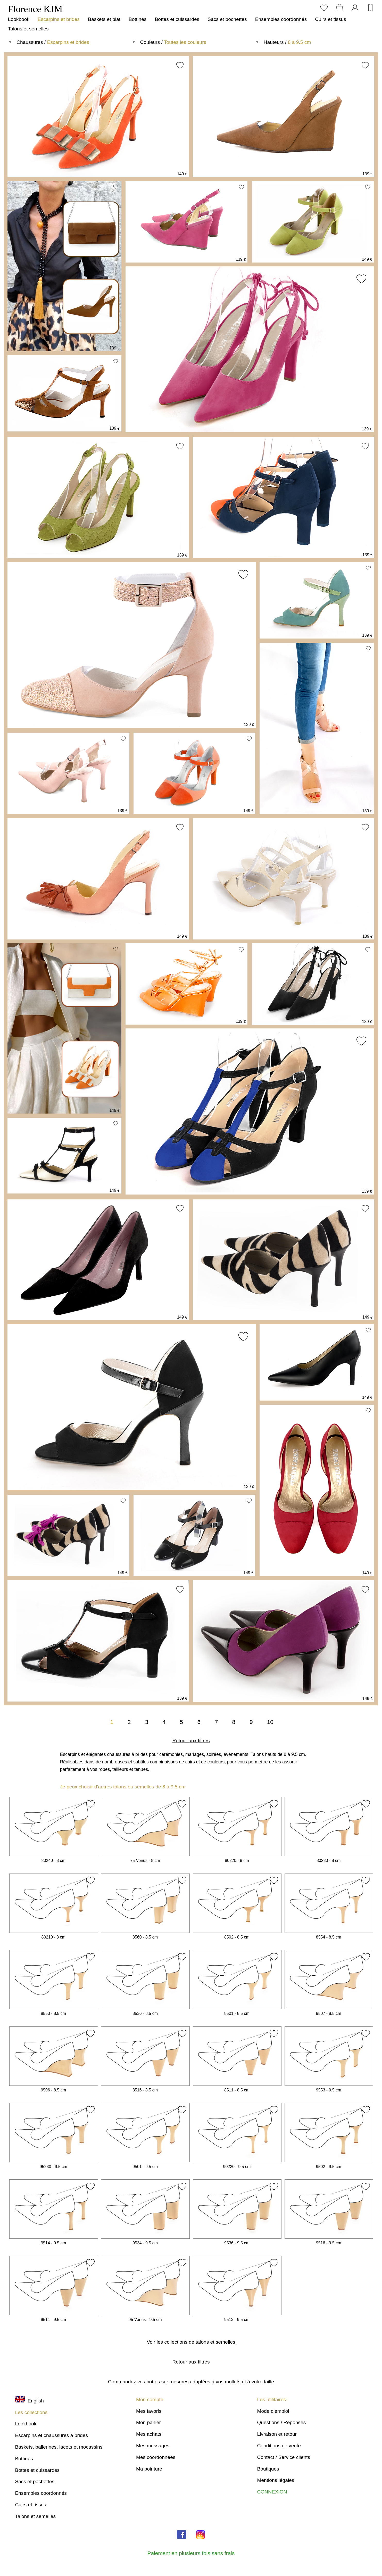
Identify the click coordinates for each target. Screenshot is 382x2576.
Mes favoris (148, 2411)
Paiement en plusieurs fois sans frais (191, 2553)
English (29, 2400)
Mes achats (148, 2434)
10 (270, 1722)
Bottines (137, 19)
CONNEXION (272, 2492)
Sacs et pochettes (227, 19)
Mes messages (152, 2445)
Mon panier (148, 2422)
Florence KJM (35, 9)
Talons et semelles (28, 28)
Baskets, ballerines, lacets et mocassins (58, 2447)
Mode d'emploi (273, 2411)
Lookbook (18, 19)
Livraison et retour (277, 2434)
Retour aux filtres (191, 1740)
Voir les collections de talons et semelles (191, 2342)
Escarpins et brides (59, 19)
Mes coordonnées (156, 2457)
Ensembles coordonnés (281, 19)
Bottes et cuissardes (177, 19)
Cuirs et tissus (330, 19)
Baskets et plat (104, 19)
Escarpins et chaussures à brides (51, 2435)
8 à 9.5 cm (299, 42)
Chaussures (29, 42)
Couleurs (150, 42)
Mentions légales (275, 2480)
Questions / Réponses (281, 2422)
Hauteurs (274, 42)
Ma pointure (149, 2469)
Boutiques (268, 2469)
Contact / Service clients (283, 2457)
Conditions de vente (279, 2445)
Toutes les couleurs (185, 42)
